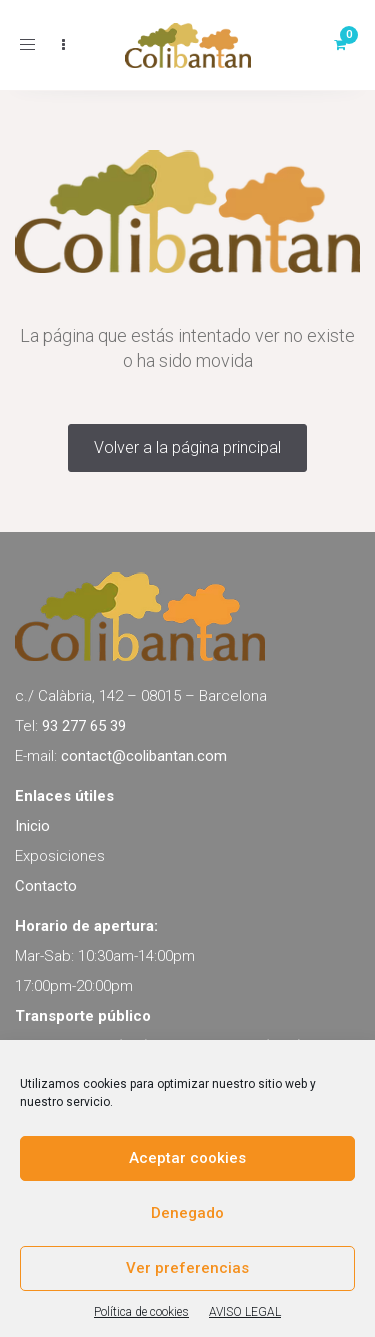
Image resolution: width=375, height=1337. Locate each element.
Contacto (46, 886)
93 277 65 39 (84, 726)
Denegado (187, 1213)
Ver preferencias (187, 1268)
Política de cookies (141, 1312)
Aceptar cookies (187, 1158)
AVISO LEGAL (245, 1312)
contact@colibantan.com (144, 756)
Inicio (32, 826)
